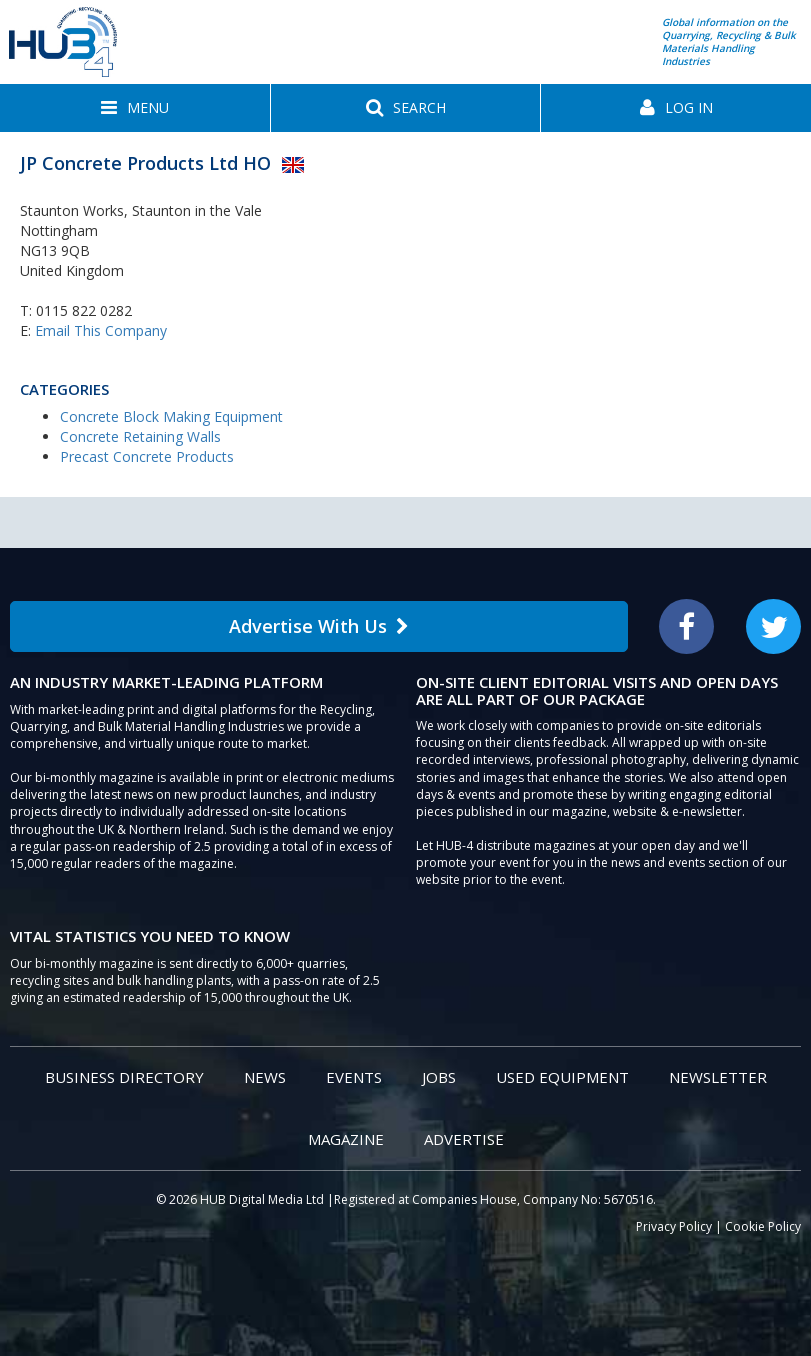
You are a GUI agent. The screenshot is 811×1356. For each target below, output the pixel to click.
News (265, 1077)
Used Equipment (562, 1077)
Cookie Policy (763, 1226)
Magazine (346, 1139)
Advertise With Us (319, 626)
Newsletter (718, 1077)
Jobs (439, 1077)
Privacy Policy (674, 1226)
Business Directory (124, 1077)
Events (354, 1077)
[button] (135, 108)
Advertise (464, 1139)
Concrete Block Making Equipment (171, 416)
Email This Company (101, 330)
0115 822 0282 (84, 310)
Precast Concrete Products (147, 456)
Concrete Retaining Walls (140, 436)
